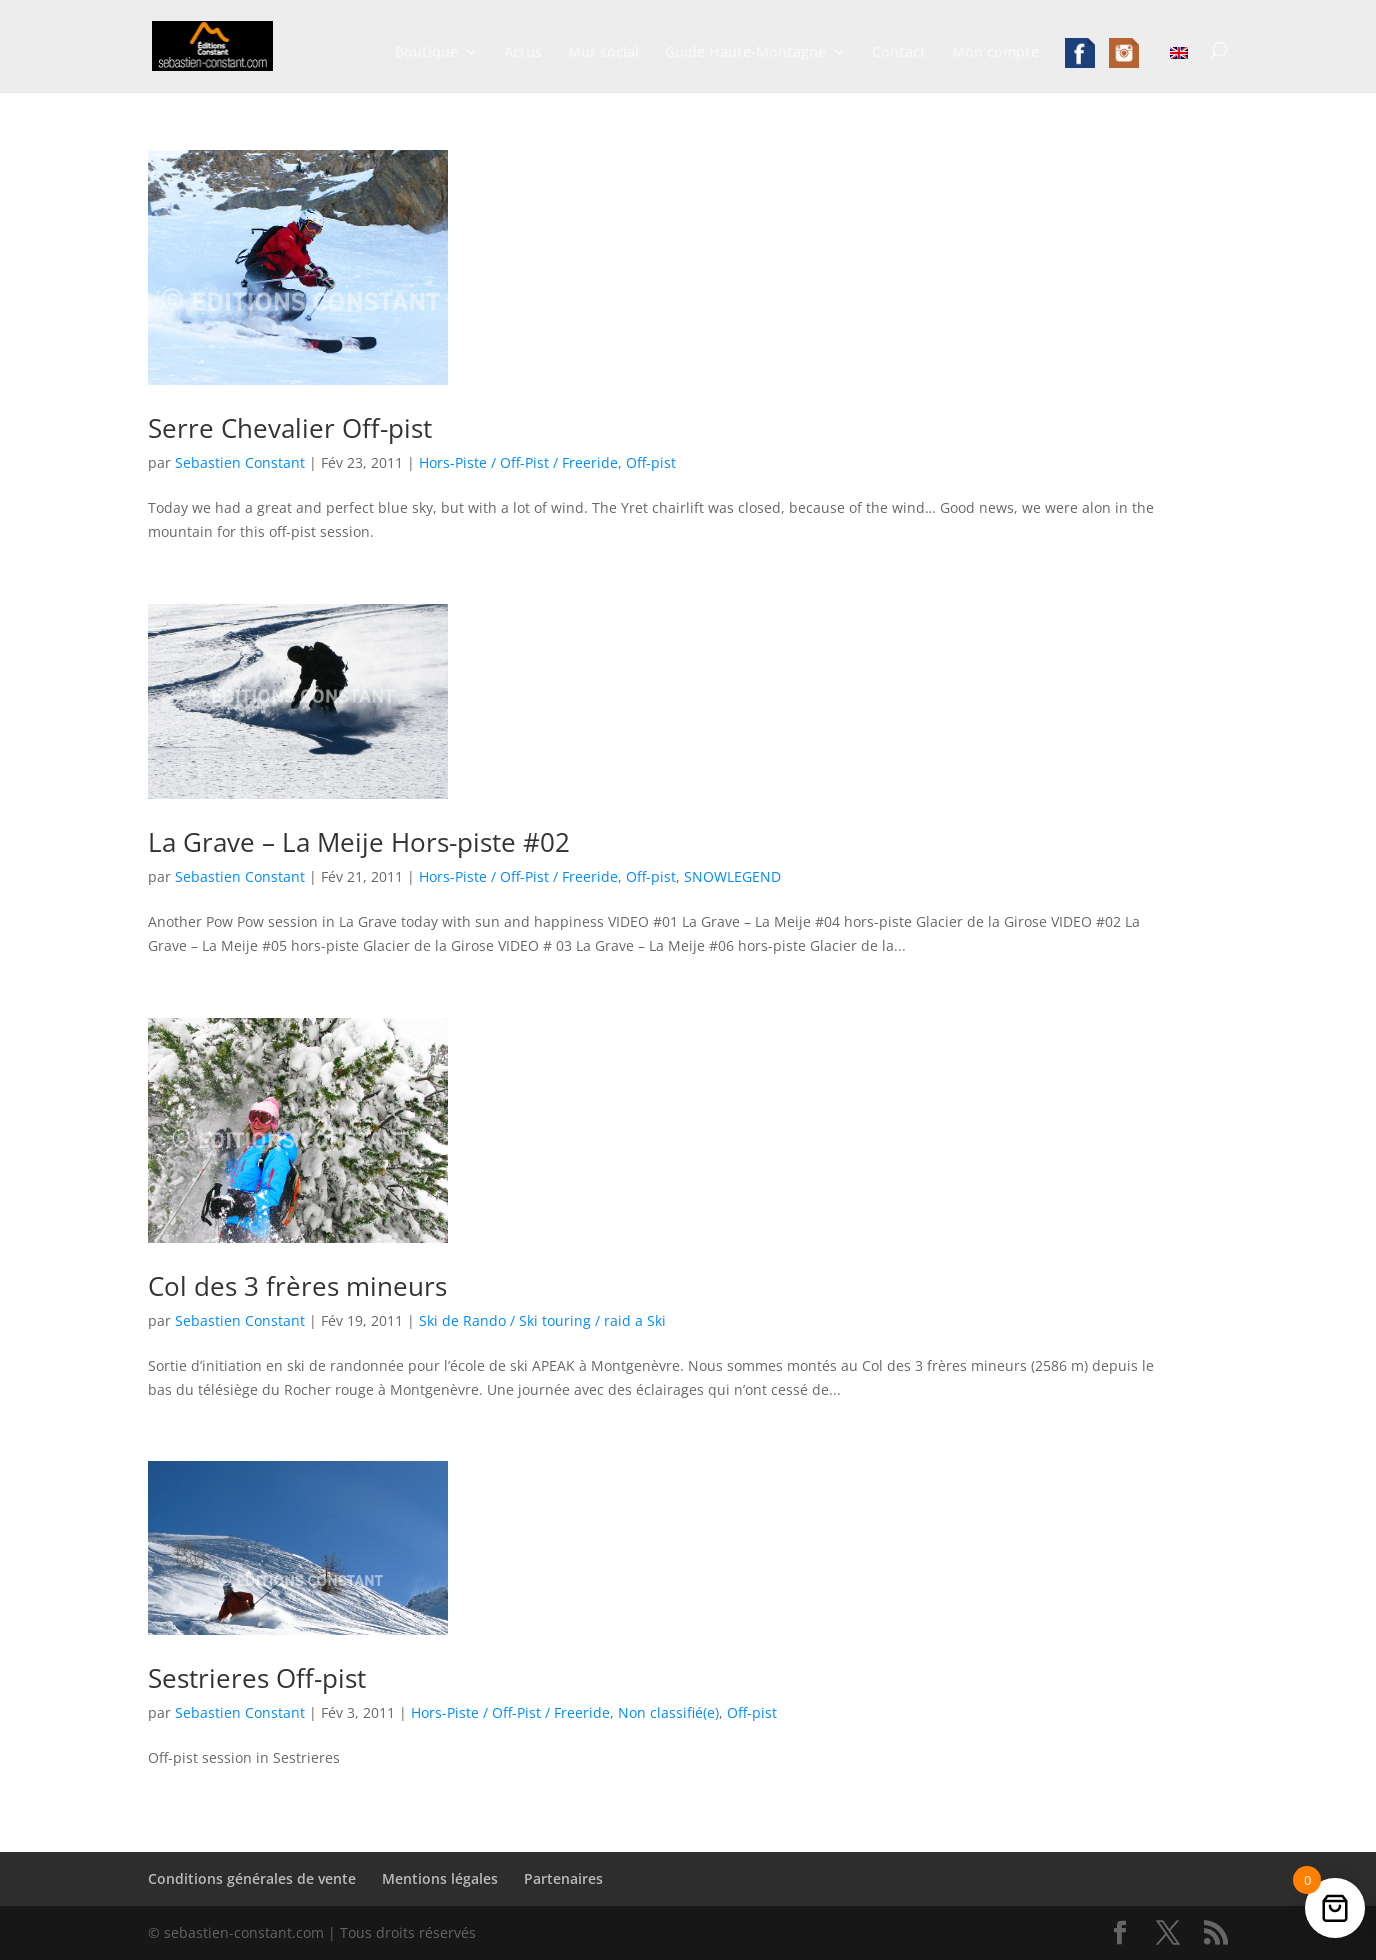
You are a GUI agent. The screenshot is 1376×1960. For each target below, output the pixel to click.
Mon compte (995, 53)
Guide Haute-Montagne (745, 53)
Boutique (426, 53)
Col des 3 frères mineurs (297, 1286)
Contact (899, 53)
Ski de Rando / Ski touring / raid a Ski (542, 1320)
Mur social (603, 53)
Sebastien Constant (240, 462)
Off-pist (651, 462)
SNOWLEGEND (732, 876)
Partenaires (563, 1878)
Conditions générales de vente (252, 1878)
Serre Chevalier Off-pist (290, 428)
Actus (523, 53)
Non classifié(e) (668, 1712)
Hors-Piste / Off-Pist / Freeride (518, 462)
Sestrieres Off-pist (257, 1678)
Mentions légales (440, 1878)
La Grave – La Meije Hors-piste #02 (359, 842)
